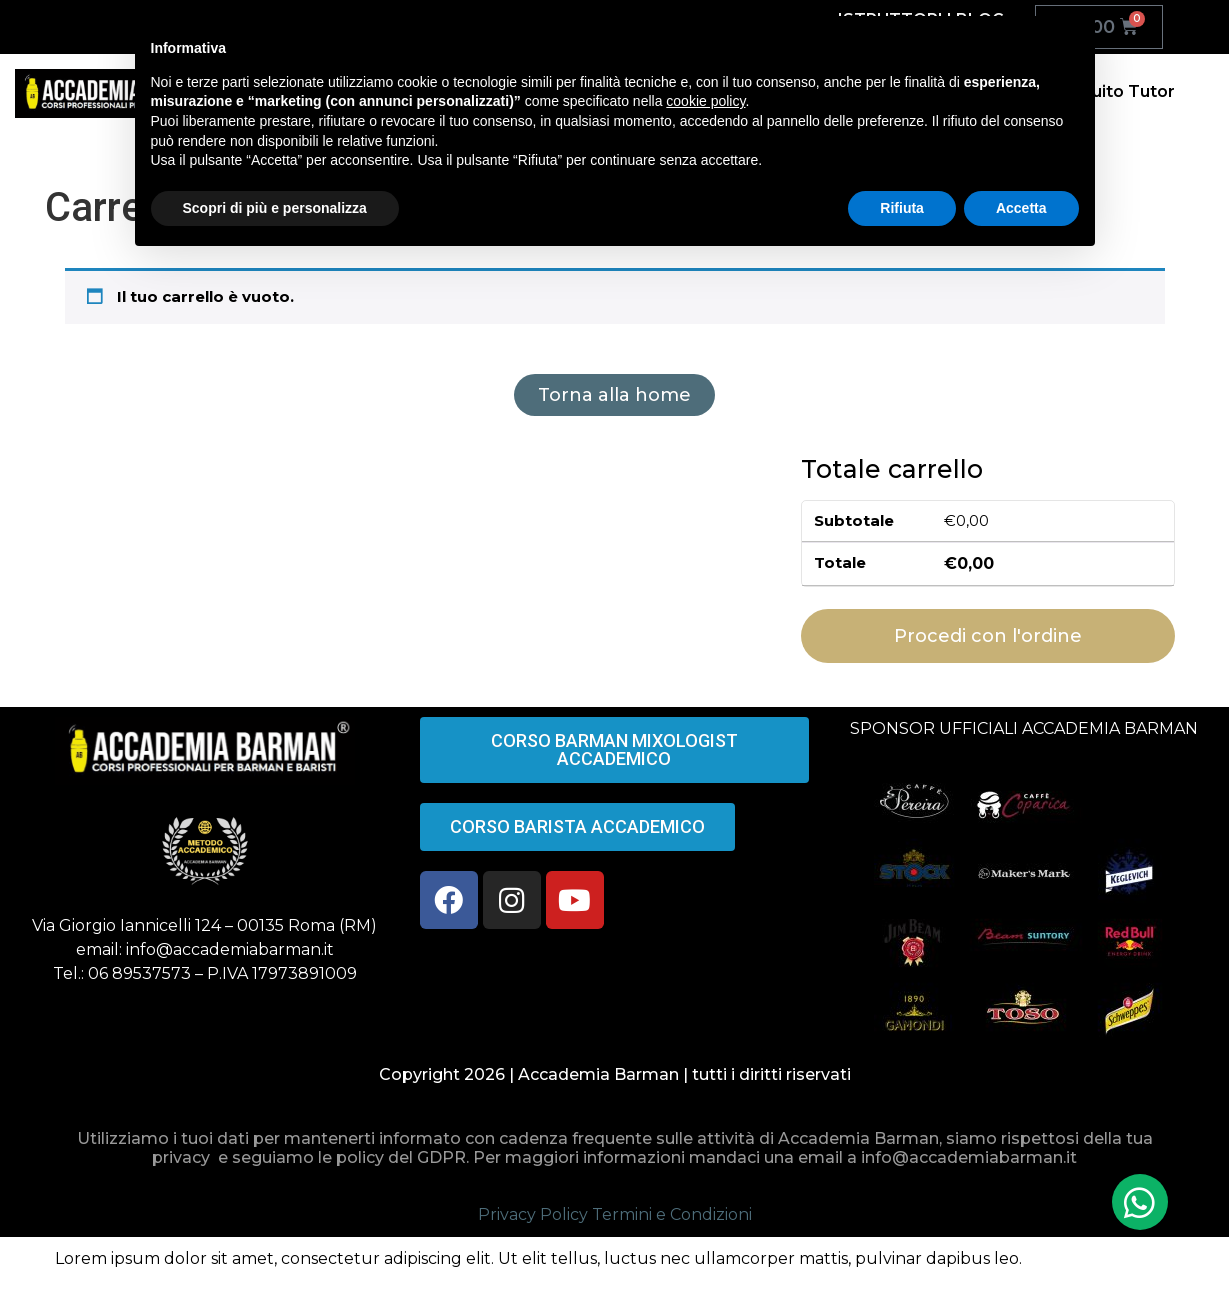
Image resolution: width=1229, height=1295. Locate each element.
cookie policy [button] (705, 101)
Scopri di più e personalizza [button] (275, 208)
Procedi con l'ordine (988, 636)
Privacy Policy (533, 1214)
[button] (1140, 1202)
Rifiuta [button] (902, 208)
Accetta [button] (1021, 208)
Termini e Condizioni (672, 1214)
